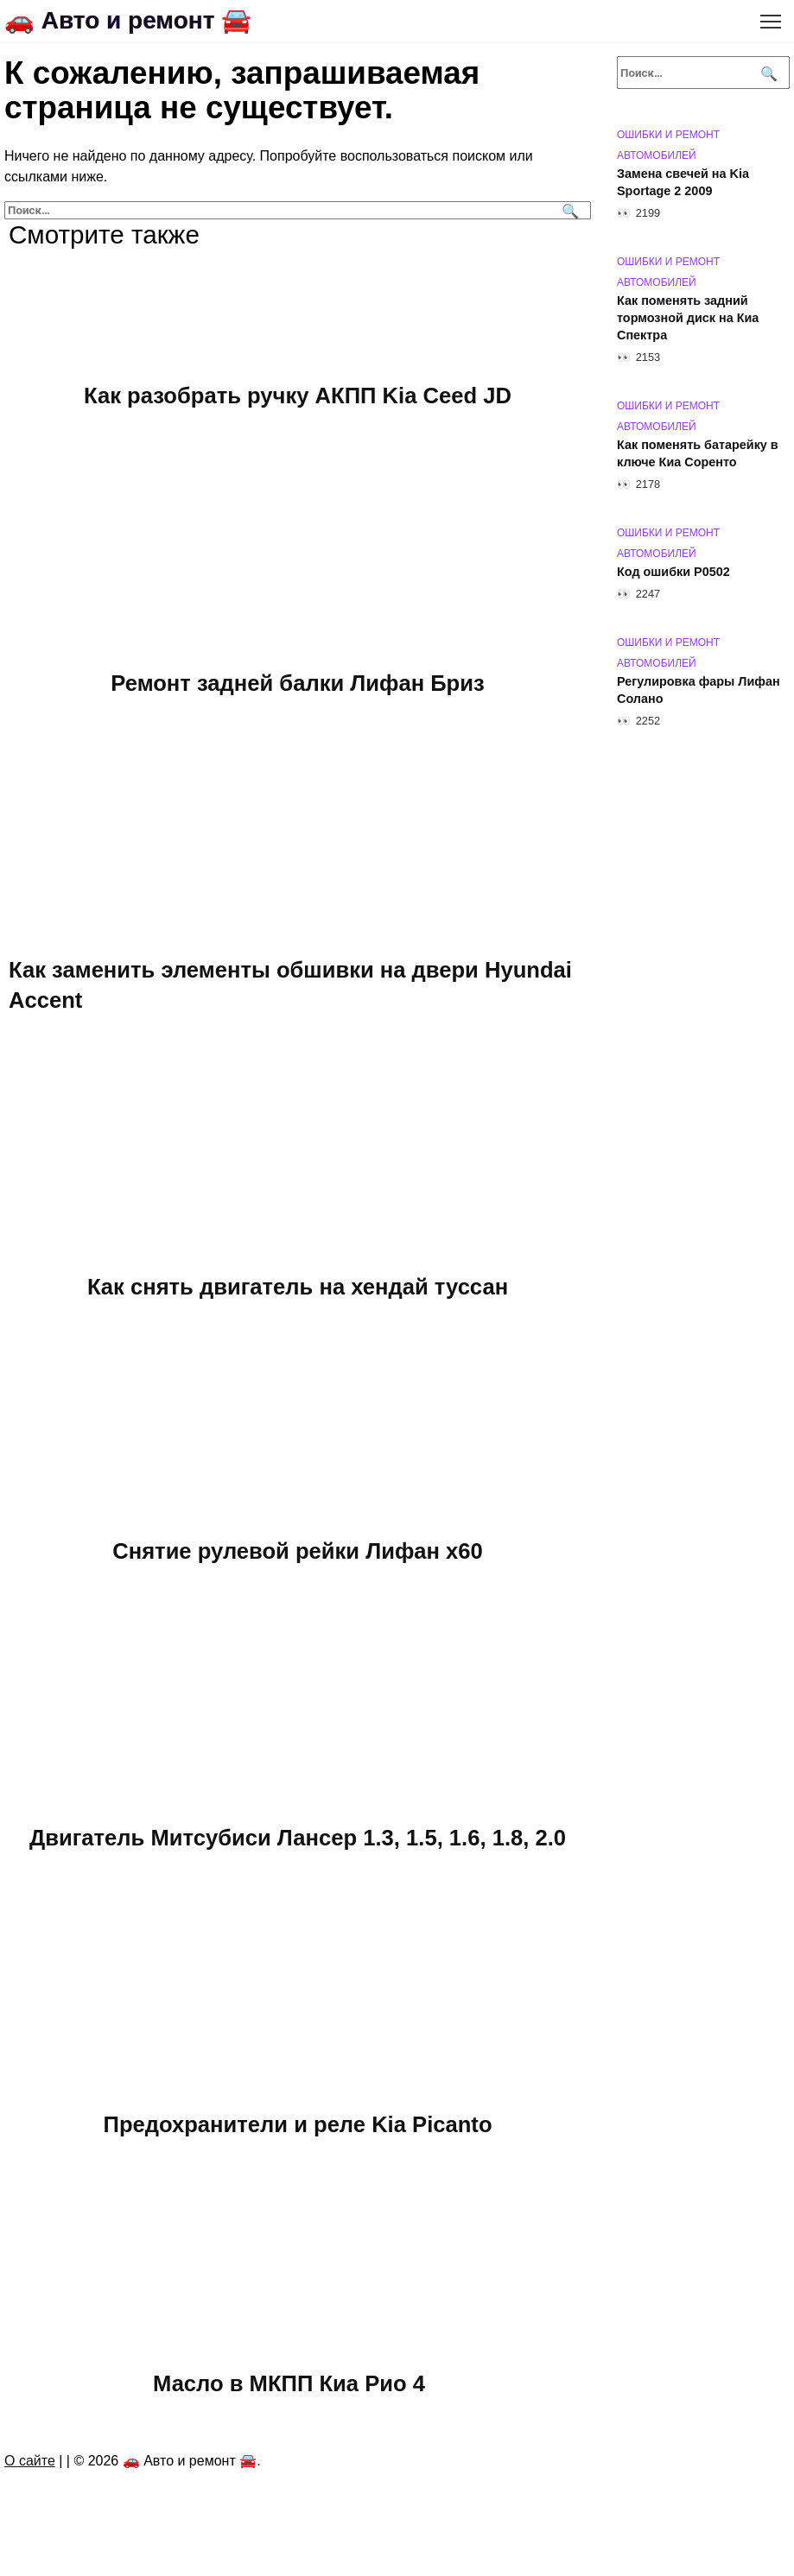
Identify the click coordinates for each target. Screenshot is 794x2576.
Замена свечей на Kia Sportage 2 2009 (683, 182)
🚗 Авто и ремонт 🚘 (127, 20)
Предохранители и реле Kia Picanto (297, 2123)
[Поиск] (568, 210)
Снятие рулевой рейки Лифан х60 (297, 1550)
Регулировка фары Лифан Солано (698, 690)
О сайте (29, 2460)
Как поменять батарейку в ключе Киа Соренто (697, 453)
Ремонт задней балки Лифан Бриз (297, 682)
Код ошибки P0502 (673, 572)
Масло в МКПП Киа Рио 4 (289, 2382)
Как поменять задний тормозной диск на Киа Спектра (688, 318)
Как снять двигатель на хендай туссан (297, 1287)
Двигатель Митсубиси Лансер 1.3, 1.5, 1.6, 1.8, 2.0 (297, 1837)
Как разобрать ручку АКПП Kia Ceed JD (297, 395)
